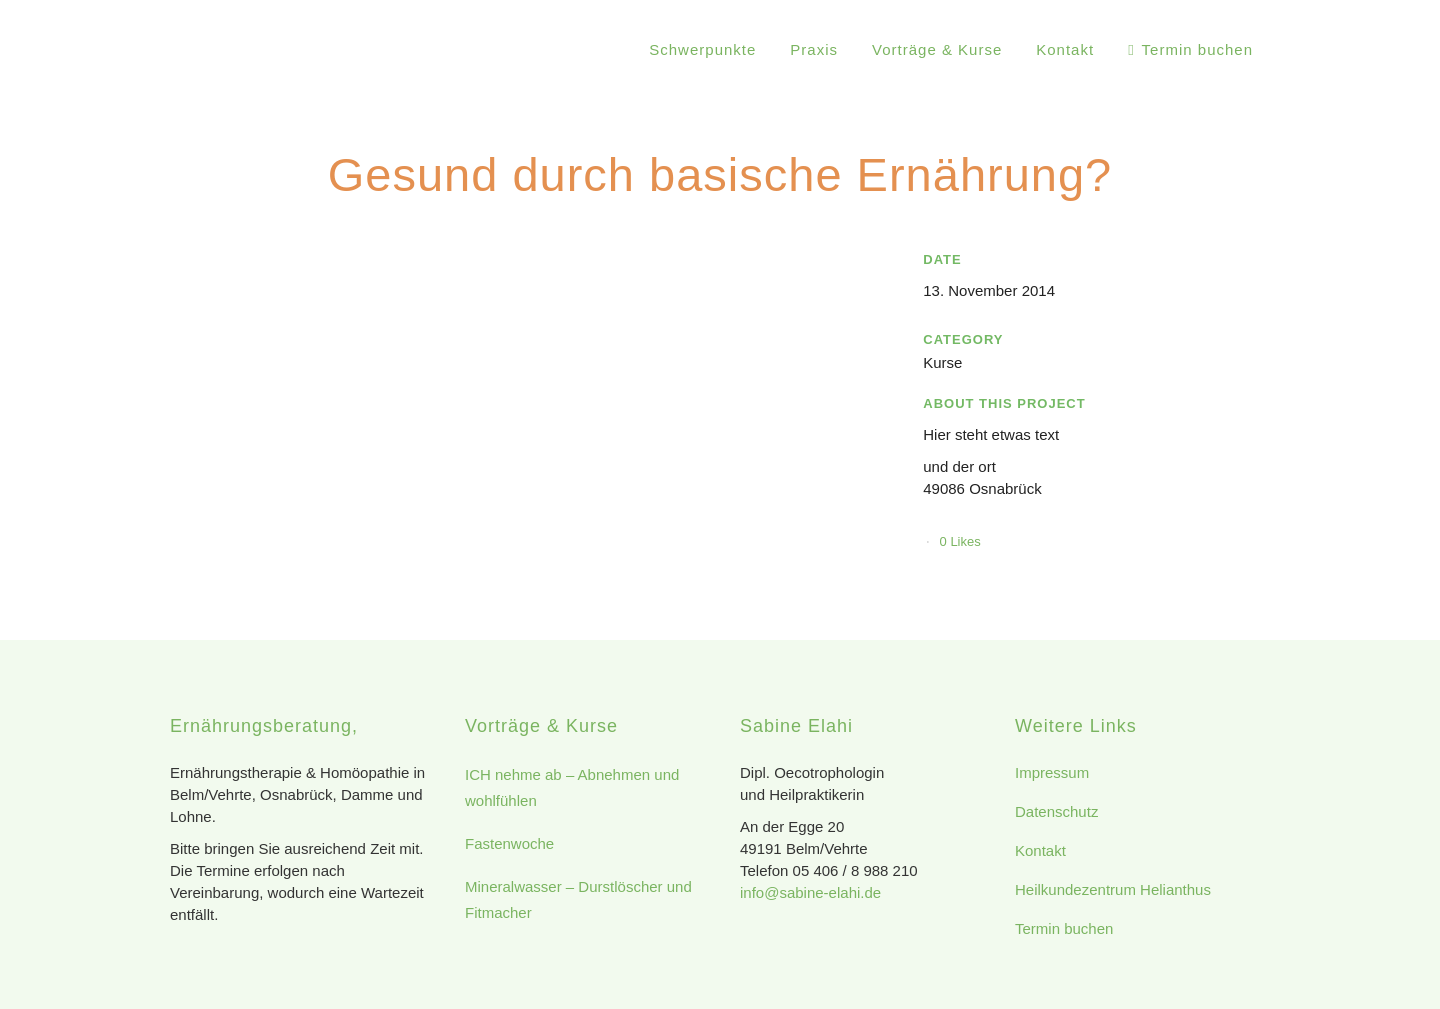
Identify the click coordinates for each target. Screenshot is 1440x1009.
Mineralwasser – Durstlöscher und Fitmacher (578, 899)
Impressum (1052, 772)
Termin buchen (1064, 928)
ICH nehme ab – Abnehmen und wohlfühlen (572, 787)
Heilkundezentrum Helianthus (1113, 889)
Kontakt (1040, 850)
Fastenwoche (509, 843)
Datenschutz (1056, 811)
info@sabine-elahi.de (810, 892)
